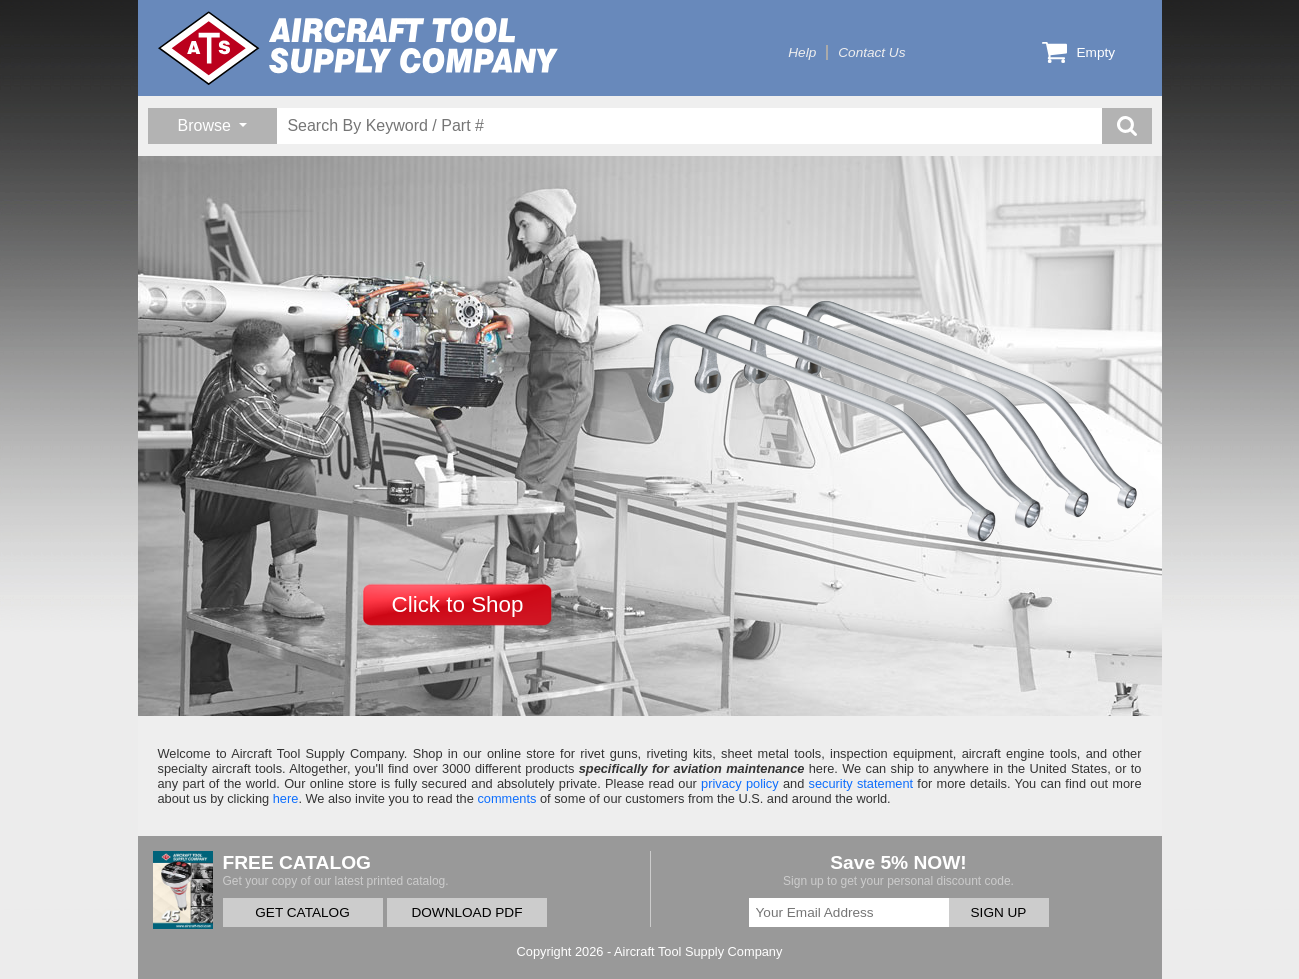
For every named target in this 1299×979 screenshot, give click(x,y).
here (286, 798)
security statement (861, 783)
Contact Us (871, 52)
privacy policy (740, 783)
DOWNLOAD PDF (466, 912)
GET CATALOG (302, 912)
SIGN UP (999, 912)
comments (506, 798)
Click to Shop (458, 604)
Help (802, 52)
